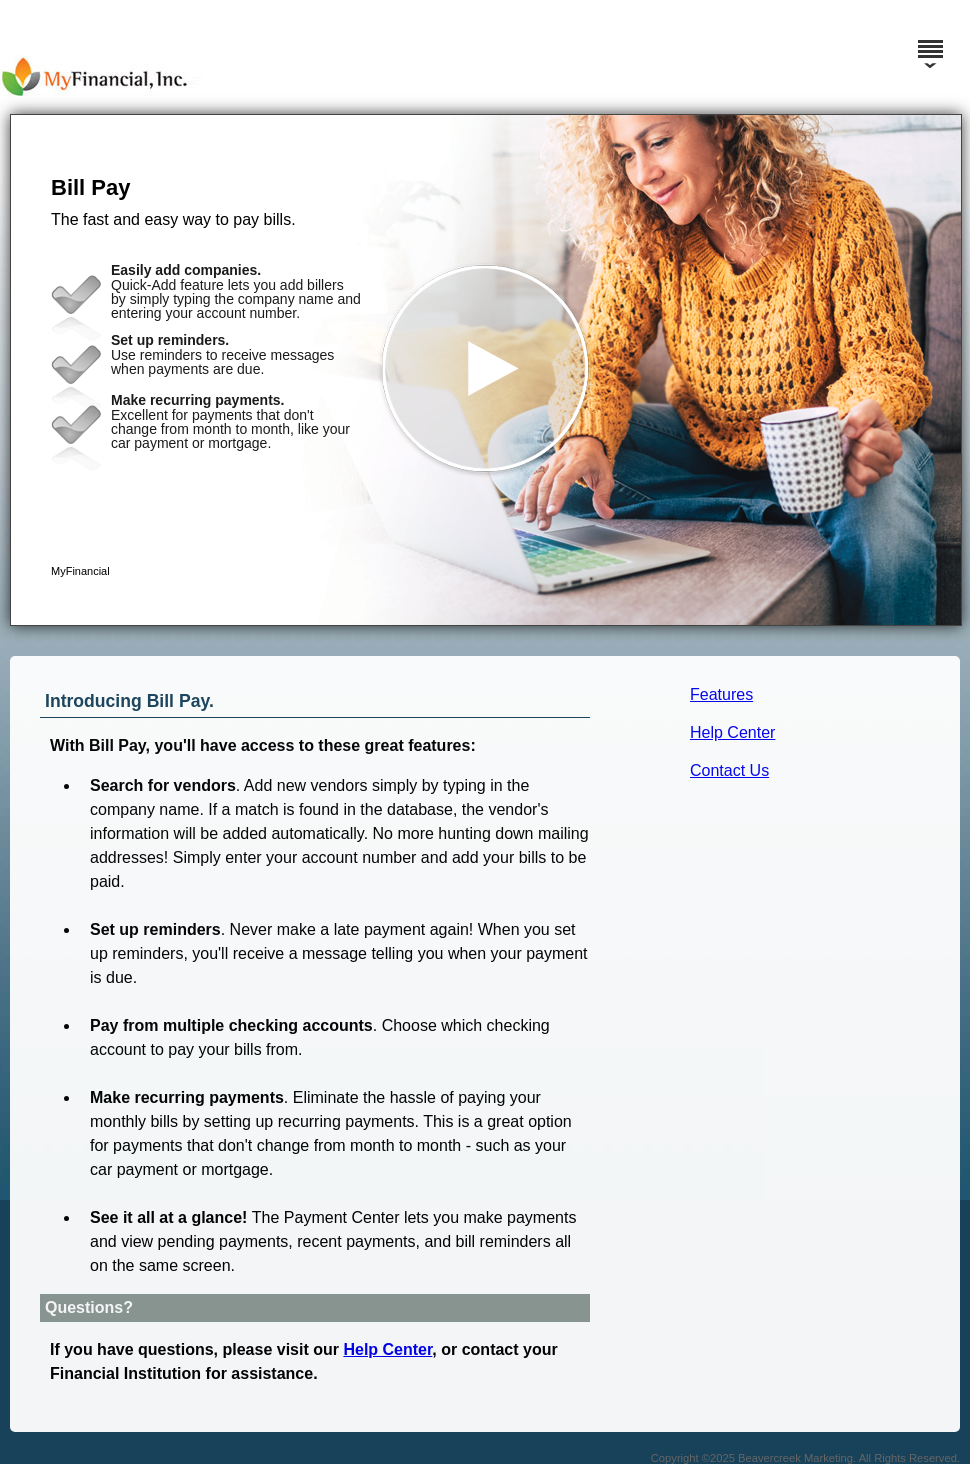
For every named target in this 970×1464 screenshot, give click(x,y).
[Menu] (930, 40)
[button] (486, 370)
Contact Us (729, 770)
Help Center (732, 732)
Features (721, 694)
